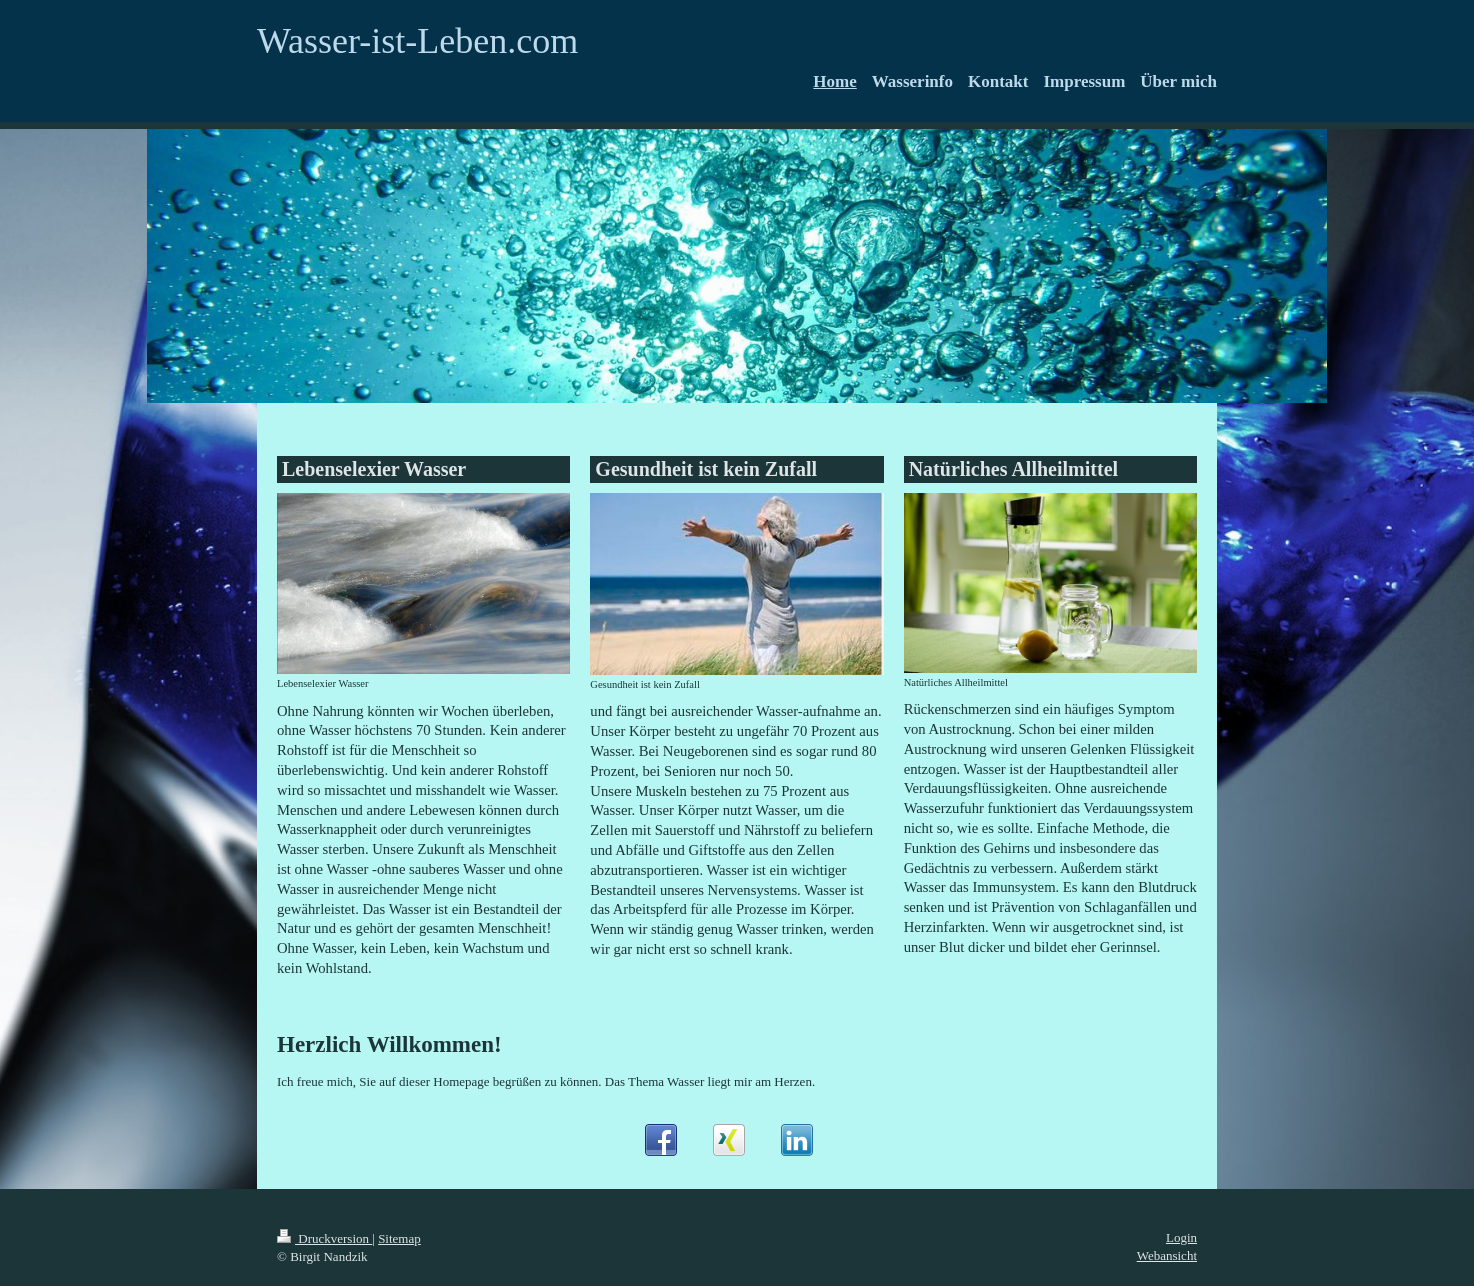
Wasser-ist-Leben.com (417, 41)
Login (1181, 1237)
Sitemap (399, 1238)
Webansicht (1167, 1255)
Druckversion (324, 1238)
